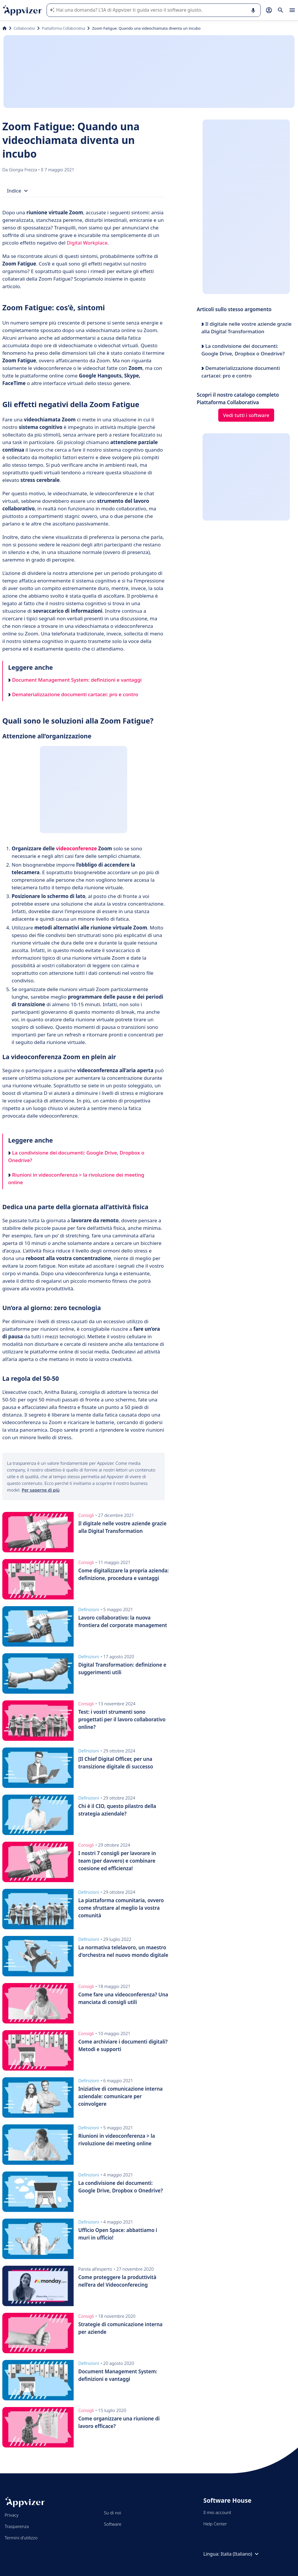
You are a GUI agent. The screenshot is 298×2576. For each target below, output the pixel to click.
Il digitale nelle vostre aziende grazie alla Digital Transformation (246, 327)
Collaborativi (24, 28)
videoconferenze (76, 848)
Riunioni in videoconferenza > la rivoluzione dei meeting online (76, 1178)
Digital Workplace (87, 242)
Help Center (215, 2524)
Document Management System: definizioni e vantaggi (75, 679)
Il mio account (217, 2512)
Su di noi (112, 2513)
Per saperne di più (41, 1490)
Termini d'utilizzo (21, 2538)
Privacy (11, 2515)
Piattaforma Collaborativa (63, 28)
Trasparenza (17, 2526)
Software (112, 2524)
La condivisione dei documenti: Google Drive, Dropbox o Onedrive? (76, 1156)
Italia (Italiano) (240, 2553)
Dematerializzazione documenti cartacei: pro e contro (73, 694)
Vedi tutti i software (246, 415)
